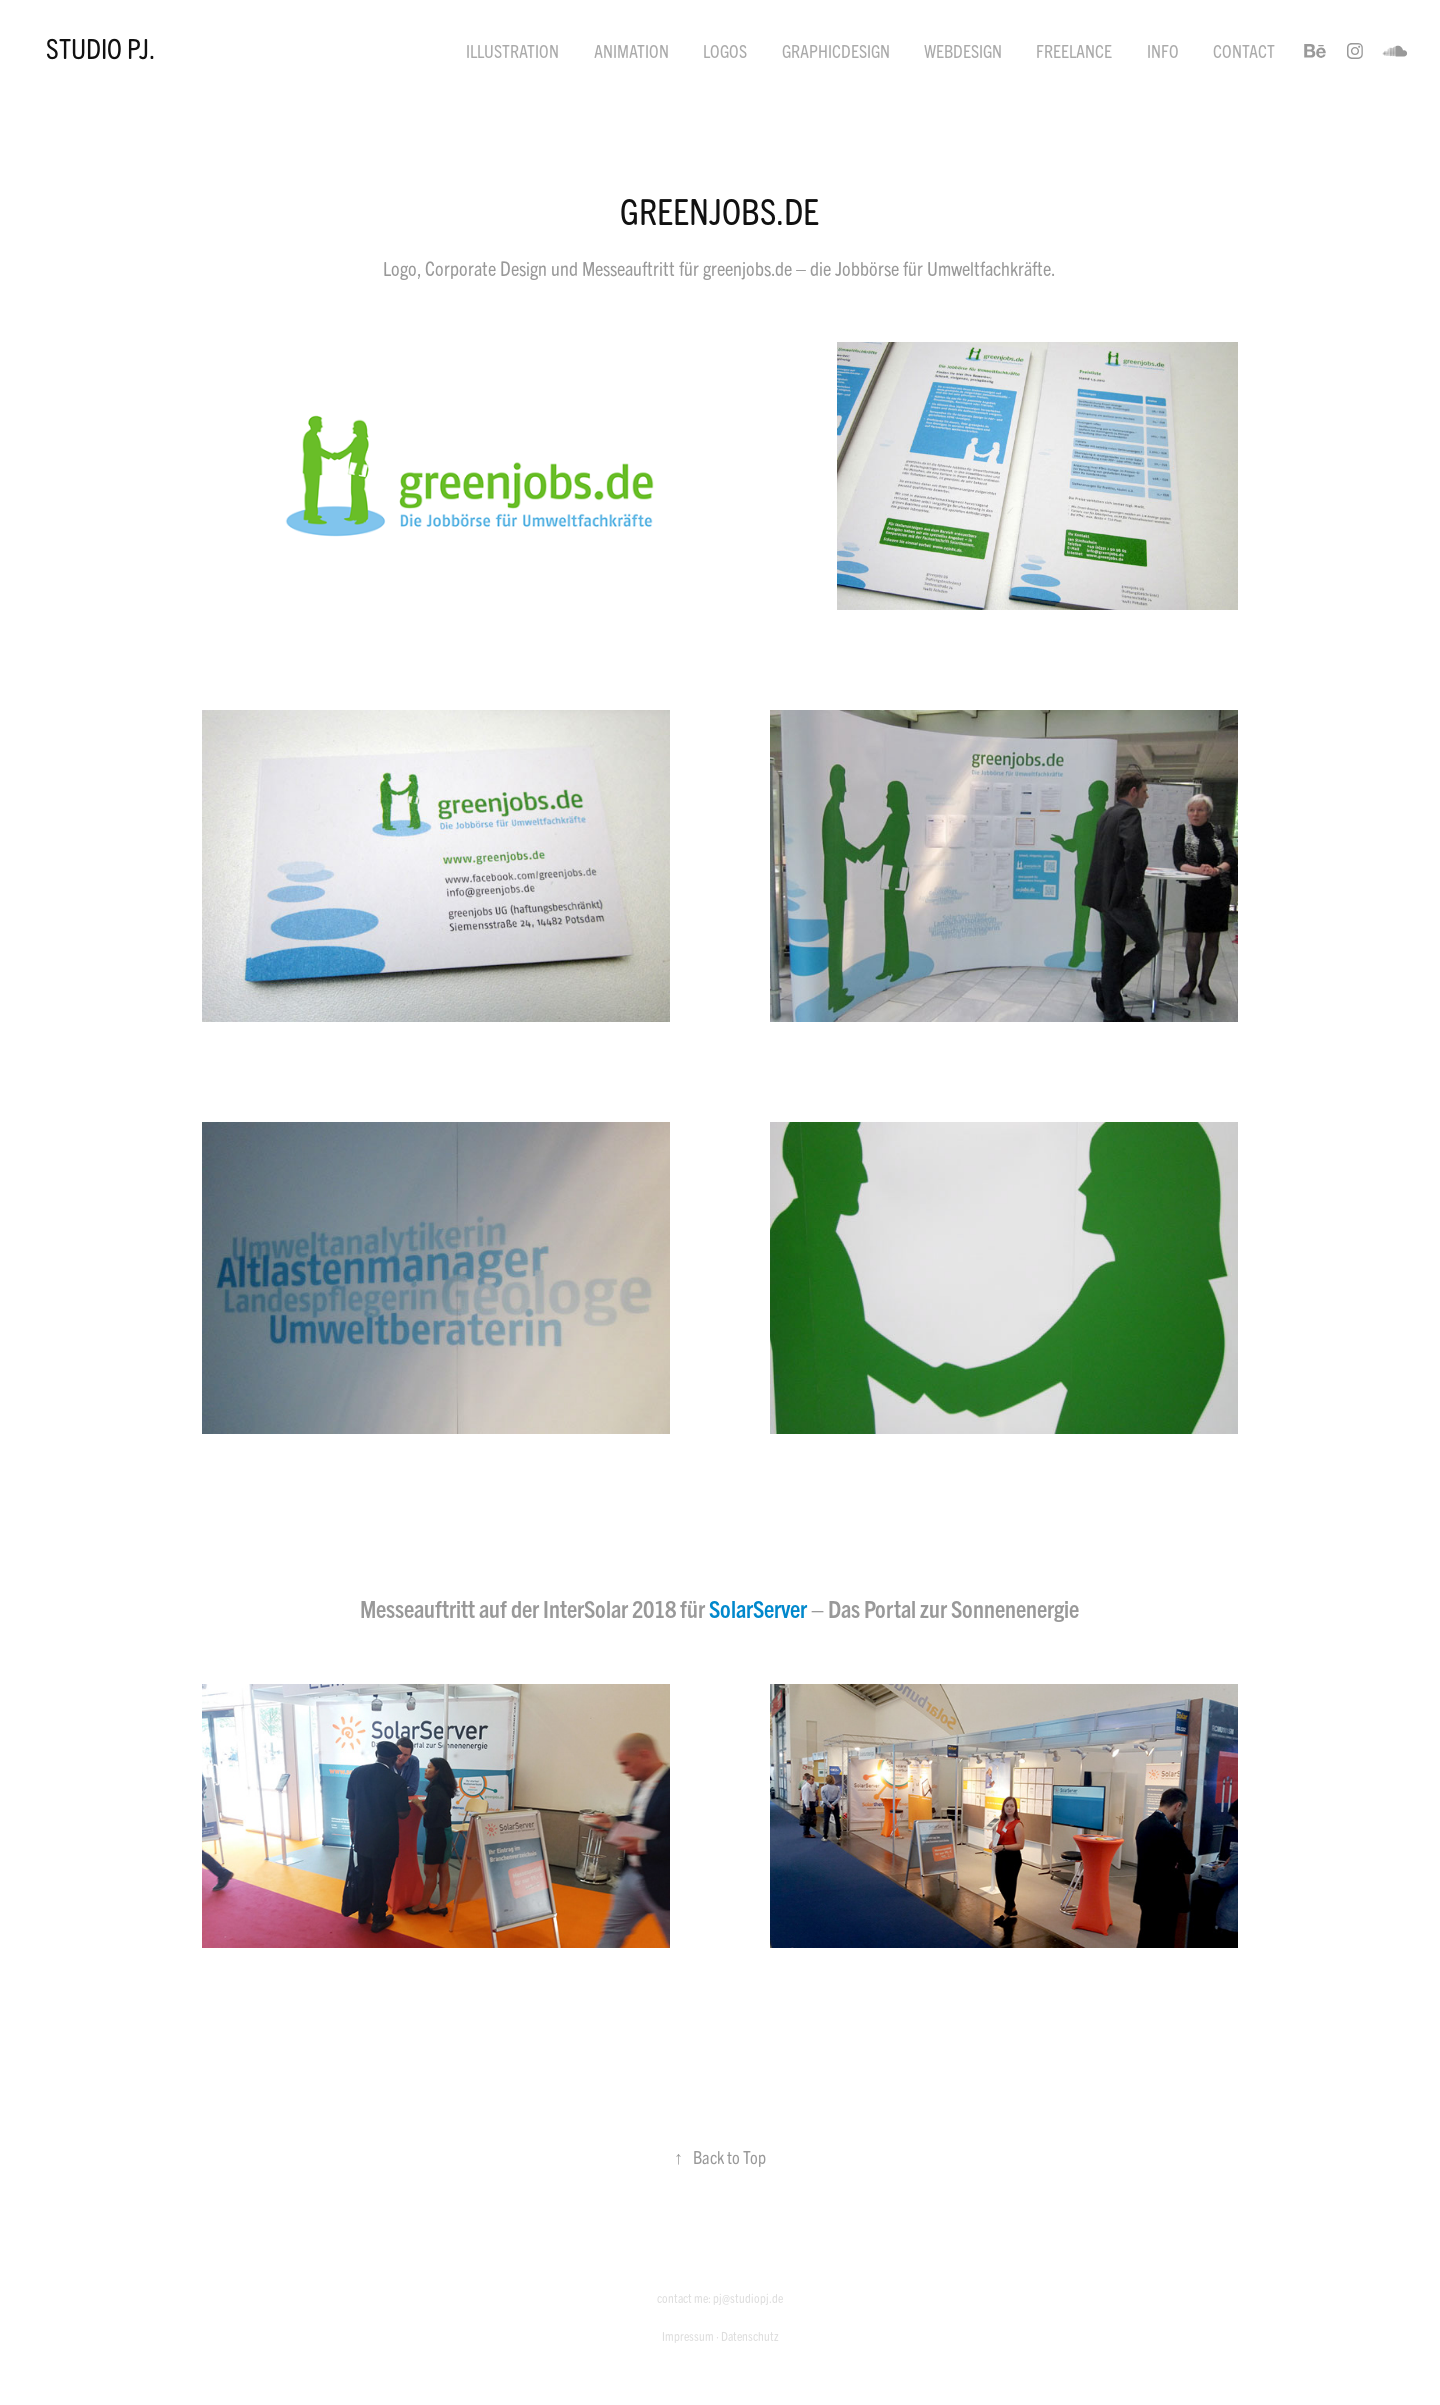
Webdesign (963, 50)
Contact (1244, 50)
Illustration (512, 50)
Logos (725, 50)
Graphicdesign (836, 50)
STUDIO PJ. (101, 47)
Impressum (688, 2335)
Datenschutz (750, 2335)
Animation (631, 50)
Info (1163, 50)
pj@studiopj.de (748, 2297)
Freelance (1074, 50)
